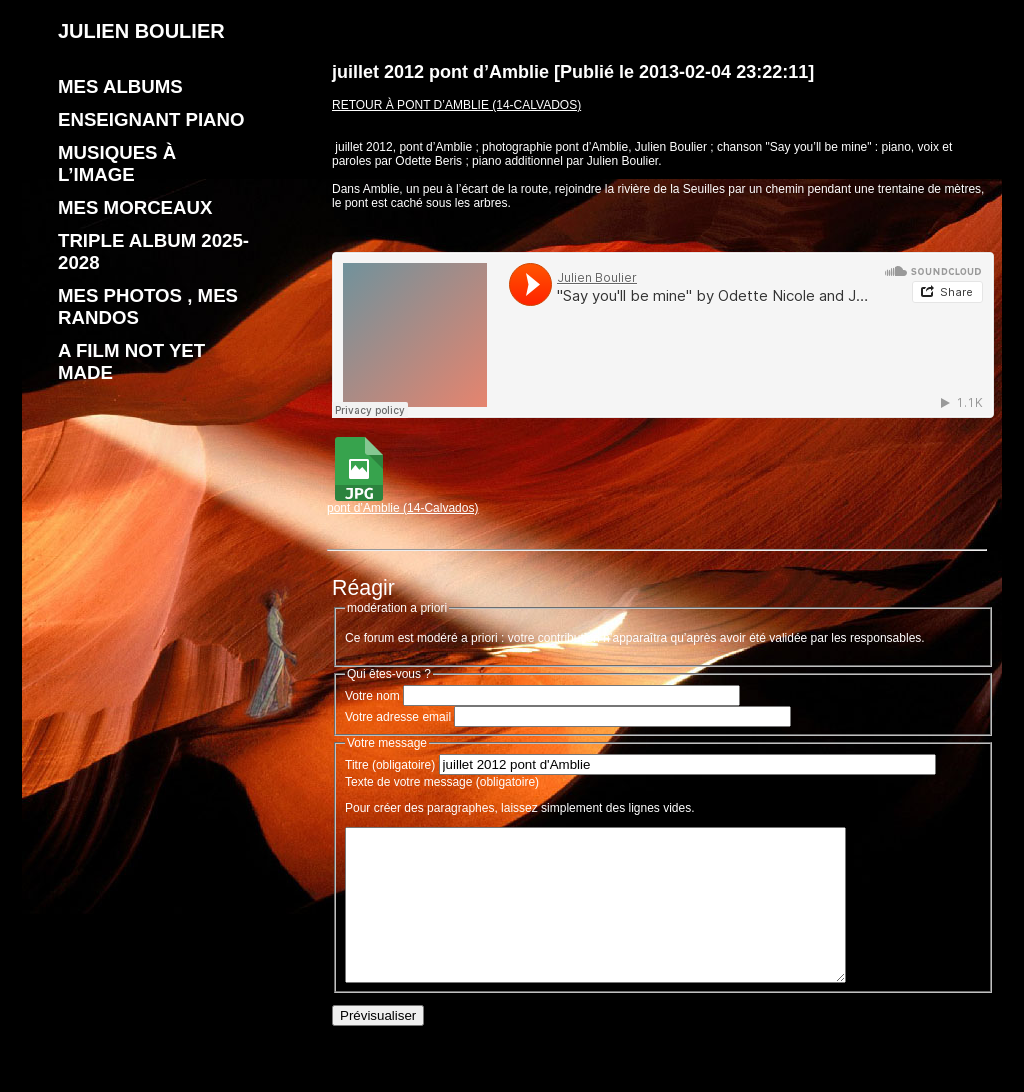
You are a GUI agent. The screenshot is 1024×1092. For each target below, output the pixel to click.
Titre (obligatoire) (390, 765)
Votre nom (372, 696)
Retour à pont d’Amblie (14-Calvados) (456, 105)
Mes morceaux (135, 207)
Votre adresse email (398, 717)
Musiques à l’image (117, 163)
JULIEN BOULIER (141, 31)
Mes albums (120, 86)
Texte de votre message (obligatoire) (442, 782)
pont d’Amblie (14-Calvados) (402, 502)
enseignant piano (151, 119)
